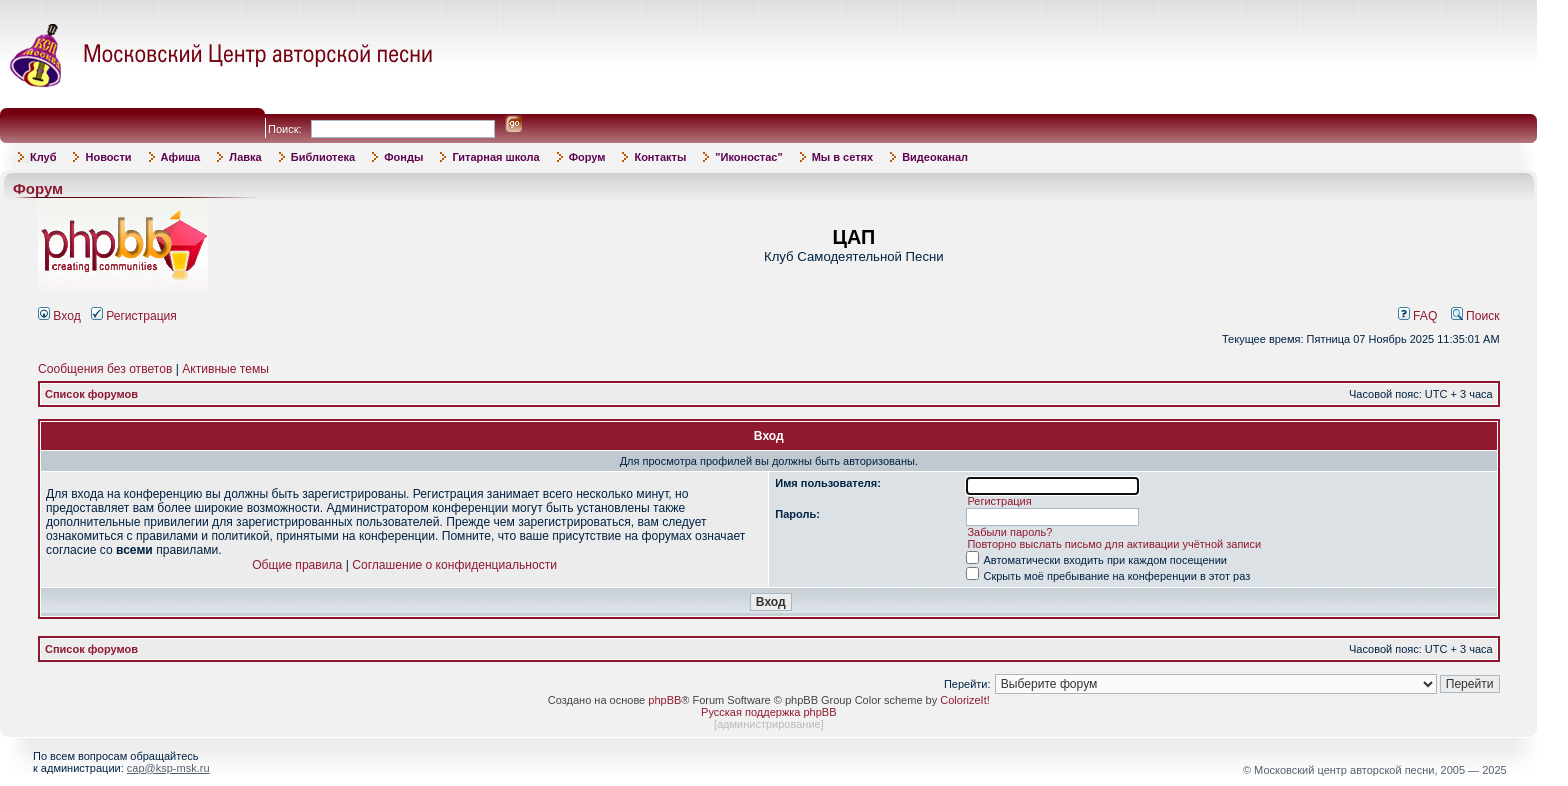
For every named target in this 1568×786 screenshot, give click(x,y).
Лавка (245, 157)
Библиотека (323, 157)
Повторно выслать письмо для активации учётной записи (1114, 544)
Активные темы (225, 369)
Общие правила (297, 565)
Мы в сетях (842, 157)
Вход (59, 316)
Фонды (403, 157)
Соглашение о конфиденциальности (454, 565)
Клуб (43, 157)
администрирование (769, 724)
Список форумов (91, 394)
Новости (108, 157)
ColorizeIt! (965, 700)
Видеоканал (935, 157)
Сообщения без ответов (105, 369)
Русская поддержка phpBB (768, 712)
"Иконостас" (748, 157)
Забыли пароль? (1009, 532)
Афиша (181, 157)
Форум (587, 157)
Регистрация (134, 316)
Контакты (660, 157)
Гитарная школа (495, 157)
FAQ (1418, 316)
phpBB (664, 700)
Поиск (1475, 316)
